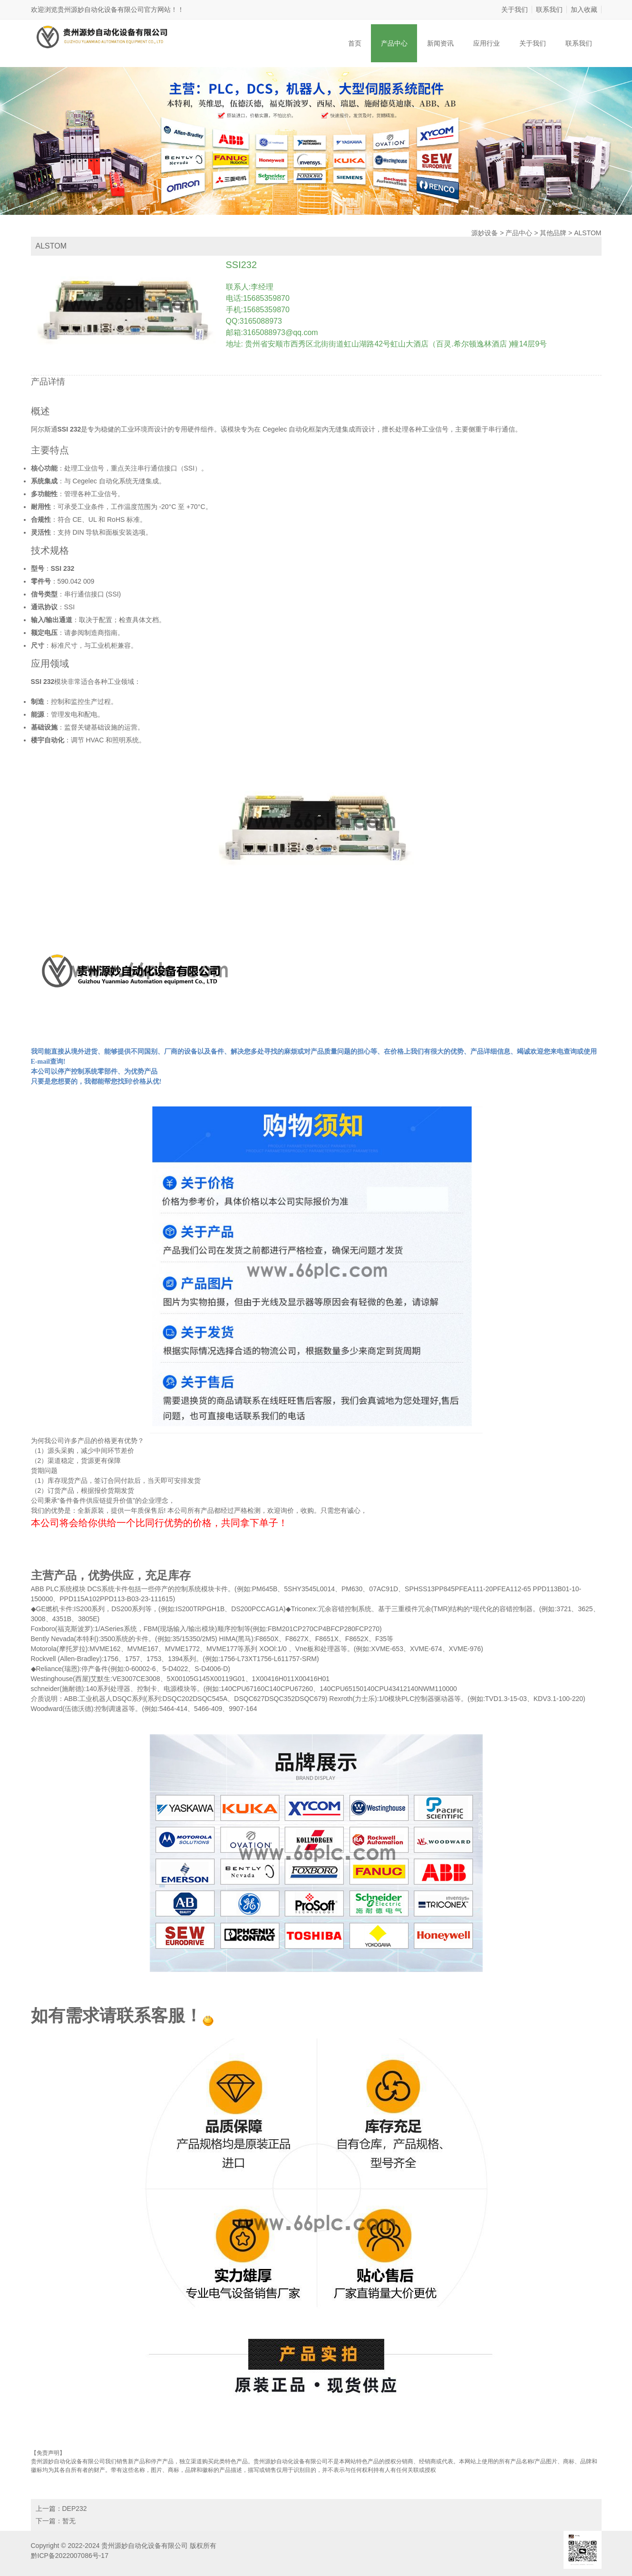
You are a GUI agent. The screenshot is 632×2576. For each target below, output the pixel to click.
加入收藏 (584, 9)
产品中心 (394, 43)
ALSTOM (587, 233)
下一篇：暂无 (56, 2521)
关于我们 (514, 9)
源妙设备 (484, 233)
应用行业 (486, 43)
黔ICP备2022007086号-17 (69, 2555)
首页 (354, 43)
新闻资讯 (440, 43)
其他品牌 (553, 233)
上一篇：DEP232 (61, 2508)
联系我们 (549, 9)
